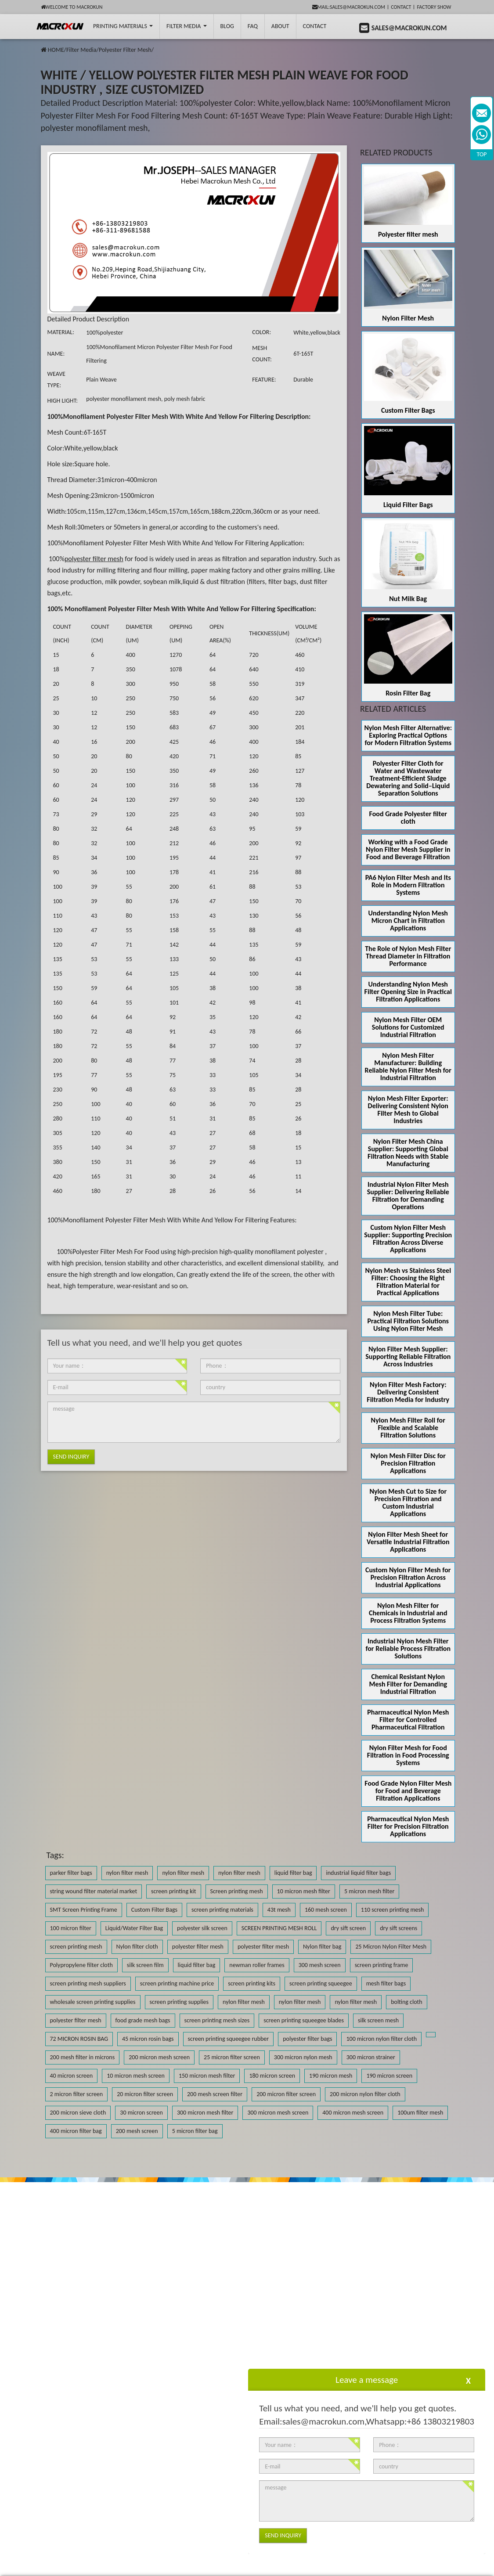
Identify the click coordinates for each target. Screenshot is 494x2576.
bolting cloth (406, 2002)
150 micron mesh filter (207, 2075)
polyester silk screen (202, 1928)
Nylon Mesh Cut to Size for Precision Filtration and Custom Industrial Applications (408, 1502)
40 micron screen (71, 2075)
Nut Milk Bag (408, 598)
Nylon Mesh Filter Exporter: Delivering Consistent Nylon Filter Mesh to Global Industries (408, 1109)
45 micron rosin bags (148, 2039)
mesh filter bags (386, 1983)
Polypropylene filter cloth (81, 1965)
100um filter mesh (420, 2112)
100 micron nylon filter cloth (381, 2039)
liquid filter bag (293, 1873)
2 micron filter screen (76, 2094)
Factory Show (434, 7)
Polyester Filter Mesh (125, 50)
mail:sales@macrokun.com (349, 7)
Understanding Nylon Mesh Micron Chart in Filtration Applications (408, 920)
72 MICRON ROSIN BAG (79, 2039)
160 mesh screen (326, 1909)
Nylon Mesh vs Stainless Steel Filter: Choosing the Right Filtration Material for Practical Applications (408, 1281)
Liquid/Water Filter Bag (134, 1928)
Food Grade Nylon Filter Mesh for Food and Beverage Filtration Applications (407, 1790)
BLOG (227, 26)
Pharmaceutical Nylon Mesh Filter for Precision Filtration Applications (408, 1826)
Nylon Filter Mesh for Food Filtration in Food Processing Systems (408, 1755)
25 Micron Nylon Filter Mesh (390, 1946)
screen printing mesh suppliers (88, 1983)
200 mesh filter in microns (82, 2057)
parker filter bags (71, 1873)
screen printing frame (381, 1965)
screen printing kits (251, 1983)
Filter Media (186, 26)
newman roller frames (256, 1965)
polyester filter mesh (198, 1946)
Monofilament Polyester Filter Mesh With (123, 416)
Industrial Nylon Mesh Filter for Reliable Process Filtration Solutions (408, 1648)
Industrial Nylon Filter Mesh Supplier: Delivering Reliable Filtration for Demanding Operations (408, 1195)
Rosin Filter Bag (408, 693)
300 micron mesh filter (205, 2112)
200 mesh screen (137, 2131)
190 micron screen (389, 2075)
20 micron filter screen (145, 2094)
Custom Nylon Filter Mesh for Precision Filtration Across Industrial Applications (408, 1577)
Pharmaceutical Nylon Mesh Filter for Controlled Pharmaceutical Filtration (408, 1719)
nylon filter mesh (127, 1873)
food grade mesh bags (142, 2020)
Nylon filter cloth (137, 1946)
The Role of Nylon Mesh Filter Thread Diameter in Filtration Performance (408, 956)
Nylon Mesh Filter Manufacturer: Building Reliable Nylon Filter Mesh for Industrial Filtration (408, 1066)
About (280, 26)
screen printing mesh (76, 1946)
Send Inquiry (71, 1456)
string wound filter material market (93, 1891)
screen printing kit (173, 1891)
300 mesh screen (320, 1965)
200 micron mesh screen (159, 2057)
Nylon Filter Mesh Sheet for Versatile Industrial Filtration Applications (408, 1541)
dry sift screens (398, 1928)
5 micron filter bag (195, 2131)
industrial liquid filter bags (358, 1873)
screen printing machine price (177, 1983)
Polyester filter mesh (408, 234)
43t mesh (279, 1909)
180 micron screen (272, 2075)
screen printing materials (222, 1909)
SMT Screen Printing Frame (83, 1909)
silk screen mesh (378, 2020)
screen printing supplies (179, 2002)
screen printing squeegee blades (303, 2020)
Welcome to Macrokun (72, 7)
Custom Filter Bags (408, 410)
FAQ (253, 26)
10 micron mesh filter (303, 1891)
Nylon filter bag (322, 1946)
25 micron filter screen (232, 2057)
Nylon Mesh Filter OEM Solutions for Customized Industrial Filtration (408, 1027)
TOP (482, 154)
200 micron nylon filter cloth (365, 2094)
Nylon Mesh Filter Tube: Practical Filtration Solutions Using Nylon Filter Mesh (408, 1321)
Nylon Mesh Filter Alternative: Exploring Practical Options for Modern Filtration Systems (408, 735)
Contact (401, 7)
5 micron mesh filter (369, 1891)
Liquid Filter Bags (408, 505)
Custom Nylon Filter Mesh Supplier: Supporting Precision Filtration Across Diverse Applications (408, 1238)
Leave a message (366, 2379)
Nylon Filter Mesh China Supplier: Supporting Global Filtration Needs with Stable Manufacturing (408, 1152)
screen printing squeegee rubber (228, 2039)
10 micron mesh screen (136, 2075)
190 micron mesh (330, 2075)
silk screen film (145, 1965)
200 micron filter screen (286, 2094)
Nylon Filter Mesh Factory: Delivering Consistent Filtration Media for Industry (408, 1392)
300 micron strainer (370, 2057)
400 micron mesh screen (352, 2112)
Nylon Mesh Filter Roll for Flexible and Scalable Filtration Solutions (408, 1427)
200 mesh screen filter (214, 2094)
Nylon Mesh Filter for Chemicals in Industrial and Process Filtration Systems (408, 1613)
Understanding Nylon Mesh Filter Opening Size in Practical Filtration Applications (408, 991)
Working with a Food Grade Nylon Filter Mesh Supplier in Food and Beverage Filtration (408, 849)
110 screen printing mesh (392, 1909)
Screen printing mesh (236, 1891)
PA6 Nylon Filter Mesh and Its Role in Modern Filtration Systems (408, 885)
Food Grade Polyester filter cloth (408, 817)
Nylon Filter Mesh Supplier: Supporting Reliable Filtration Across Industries (408, 1356)
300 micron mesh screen (277, 2112)
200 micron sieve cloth (78, 2112)
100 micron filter (70, 1928)
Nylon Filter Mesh (408, 318)
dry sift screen (348, 1928)
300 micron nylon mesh (303, 2057)
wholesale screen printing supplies (93, 2002)
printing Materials (123, 26)
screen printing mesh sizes (217, 2020)
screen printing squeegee (320, 1983)
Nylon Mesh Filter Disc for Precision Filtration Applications (408, 1463)
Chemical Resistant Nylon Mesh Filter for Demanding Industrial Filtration (408, 1684)
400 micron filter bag (76, 2131)
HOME (56, 50)
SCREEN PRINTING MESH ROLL (279, 1928)
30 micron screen (141, 2112)
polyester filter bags (307, 2039)
